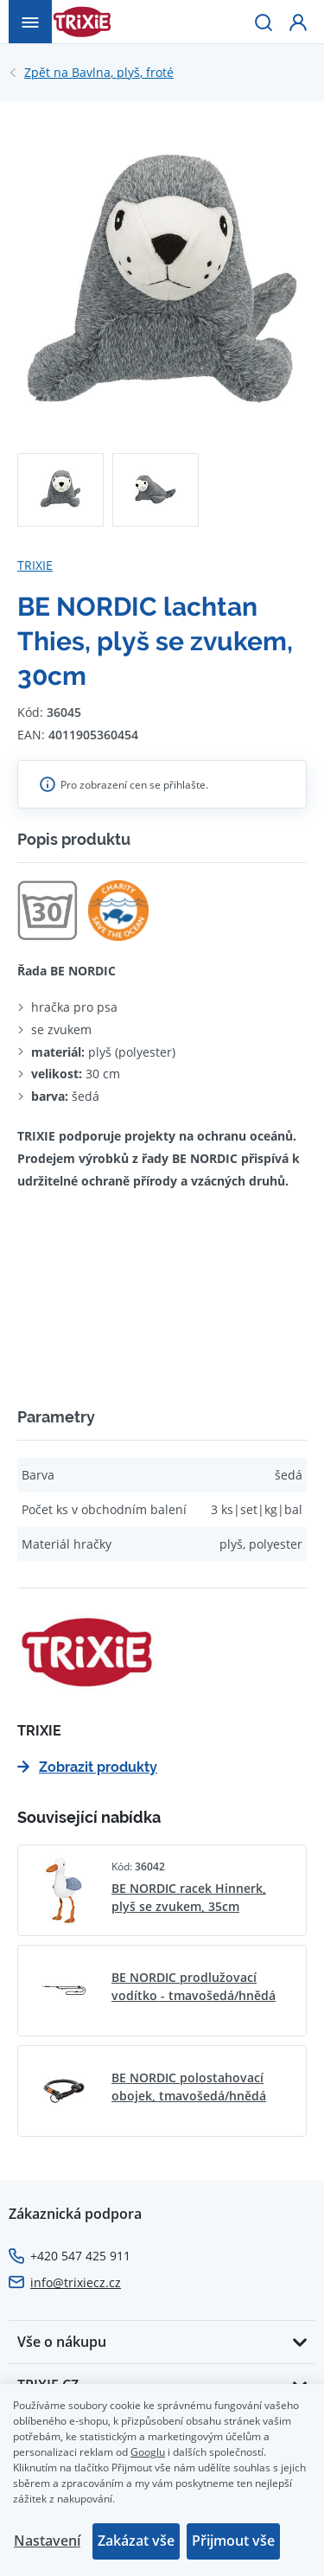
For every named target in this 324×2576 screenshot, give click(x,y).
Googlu (147, 2451)
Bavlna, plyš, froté (99, 72)
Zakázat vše (136, 2540)
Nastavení (47, 2540)
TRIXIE (35, 565)
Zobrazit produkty (87, 1767)
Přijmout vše (233, 2540)
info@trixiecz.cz (75, 2282)
